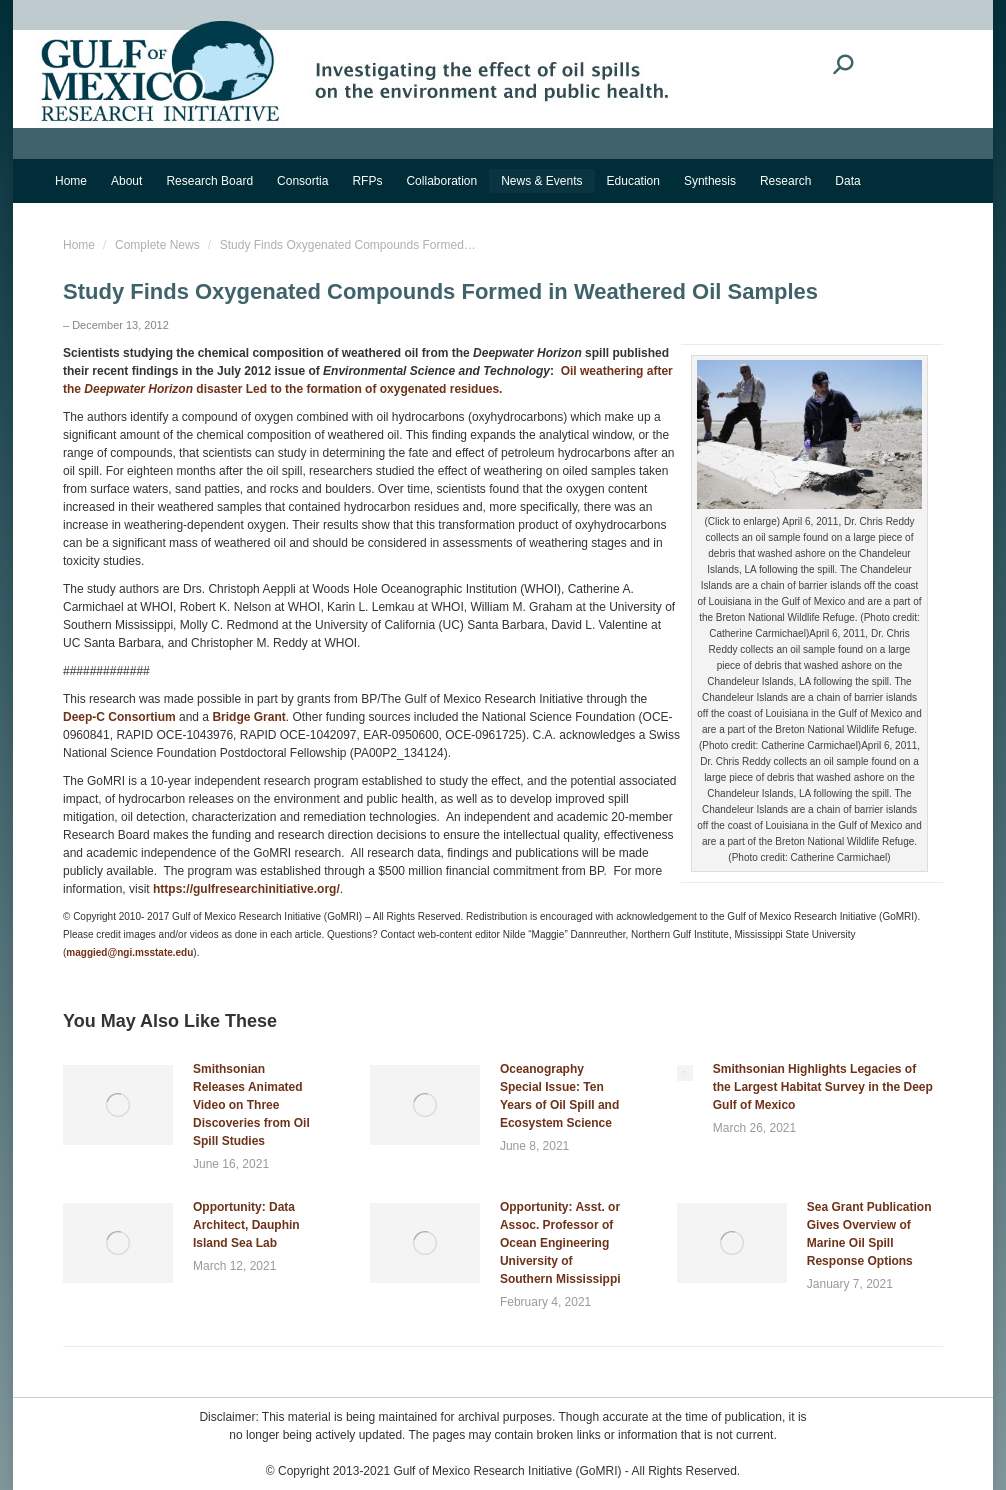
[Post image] (118, 1105)
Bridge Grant (248, 717)
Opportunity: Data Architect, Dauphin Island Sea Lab (246, 1225)
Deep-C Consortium (119, 717)
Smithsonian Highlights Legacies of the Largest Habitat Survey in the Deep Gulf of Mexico (823, 1087)
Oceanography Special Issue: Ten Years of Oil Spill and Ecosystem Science (559, 1096)
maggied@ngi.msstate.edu (129, 952)
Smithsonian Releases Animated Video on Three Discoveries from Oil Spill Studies (251, 1105)
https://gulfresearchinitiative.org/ (246, 889)
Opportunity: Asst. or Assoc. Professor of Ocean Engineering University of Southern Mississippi (560, 1243)
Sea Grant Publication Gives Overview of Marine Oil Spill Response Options (869, 1234)
